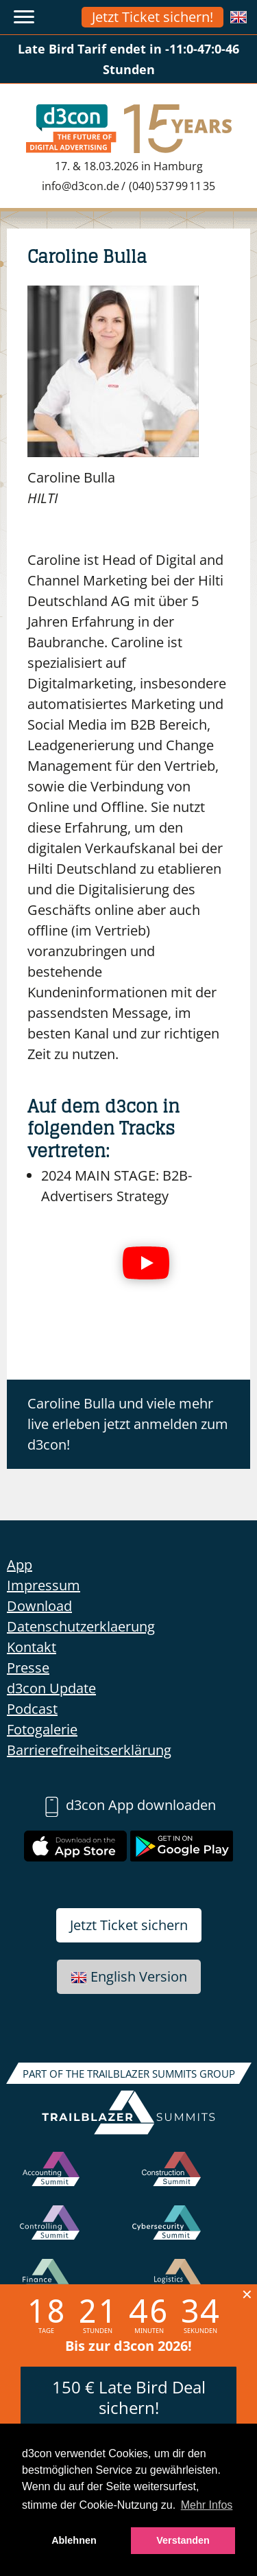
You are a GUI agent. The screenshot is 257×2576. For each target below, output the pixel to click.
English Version (129, 1976)
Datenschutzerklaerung (81, 1626)
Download (39, 1606)
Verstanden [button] (183, 2540)
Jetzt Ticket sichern (129, 1925)
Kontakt (31, 1647)
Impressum (43, 1585)
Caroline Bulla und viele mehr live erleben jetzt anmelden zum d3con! (127, 1424)
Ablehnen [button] (74, 2540)
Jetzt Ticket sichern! (152, 17)
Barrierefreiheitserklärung (89, 1750)
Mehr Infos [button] (207, 2505)
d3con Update (51, 1688)
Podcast (32, 1708)
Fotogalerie (42, 1729)
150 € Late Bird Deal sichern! (129, 2397)
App (19, 1564)
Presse (28, 1667)
